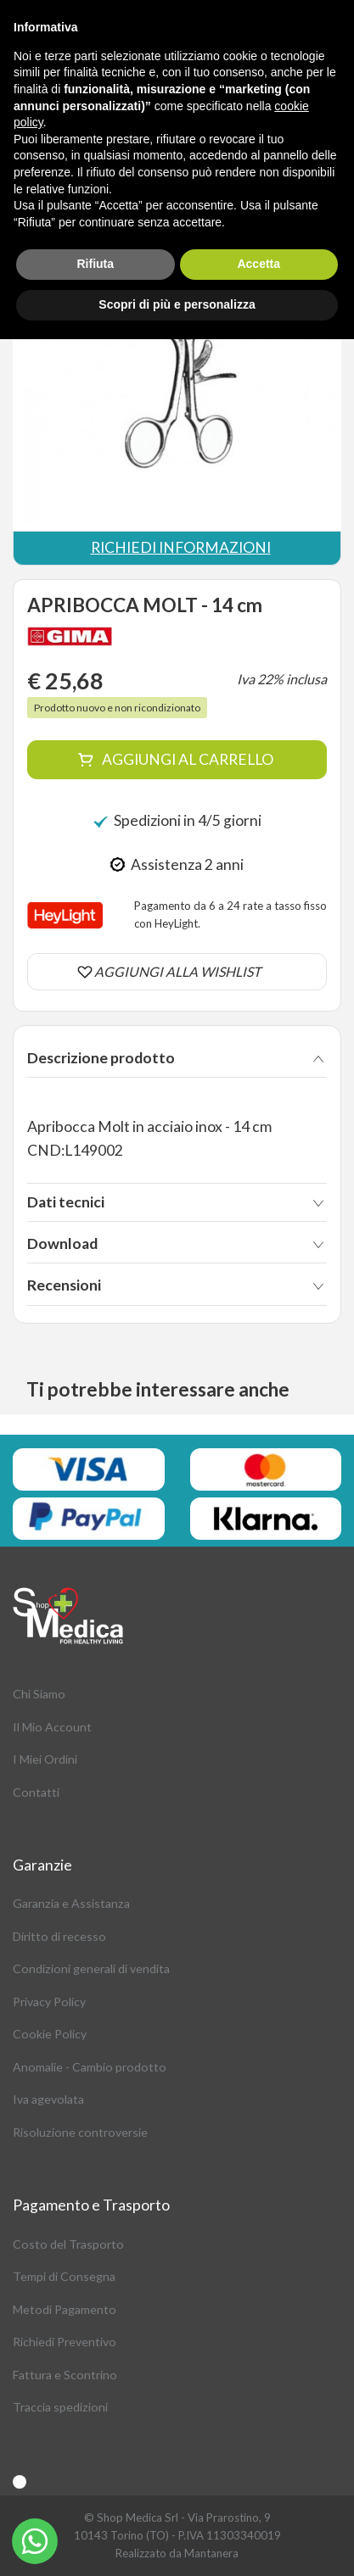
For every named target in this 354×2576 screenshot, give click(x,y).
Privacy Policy (49, 2001)
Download (62, 1243)
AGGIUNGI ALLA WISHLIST (177, 971)
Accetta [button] (258, 263)
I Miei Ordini (45, 1759)
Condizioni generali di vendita (91, 1968)
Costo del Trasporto (68, 2244)
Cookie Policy (50, 2034)
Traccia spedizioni (60, 2407)
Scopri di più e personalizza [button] (176, 304)
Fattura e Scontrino (65, 2374)
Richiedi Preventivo (64, 2341)
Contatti (36, 1792)
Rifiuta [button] (95, 263)
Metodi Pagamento (64, 2309)
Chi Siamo (39, 1694)
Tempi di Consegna (64, 2276)
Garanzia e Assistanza (71, 1903)
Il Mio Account (52, 1727)
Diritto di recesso (59, 1936)
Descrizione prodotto (101, 1058)
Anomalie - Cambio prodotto (89, 2067)
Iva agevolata (48, 2099)
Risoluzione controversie (80, 2132)
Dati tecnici (65, 1202)
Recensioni (64, 1285)
